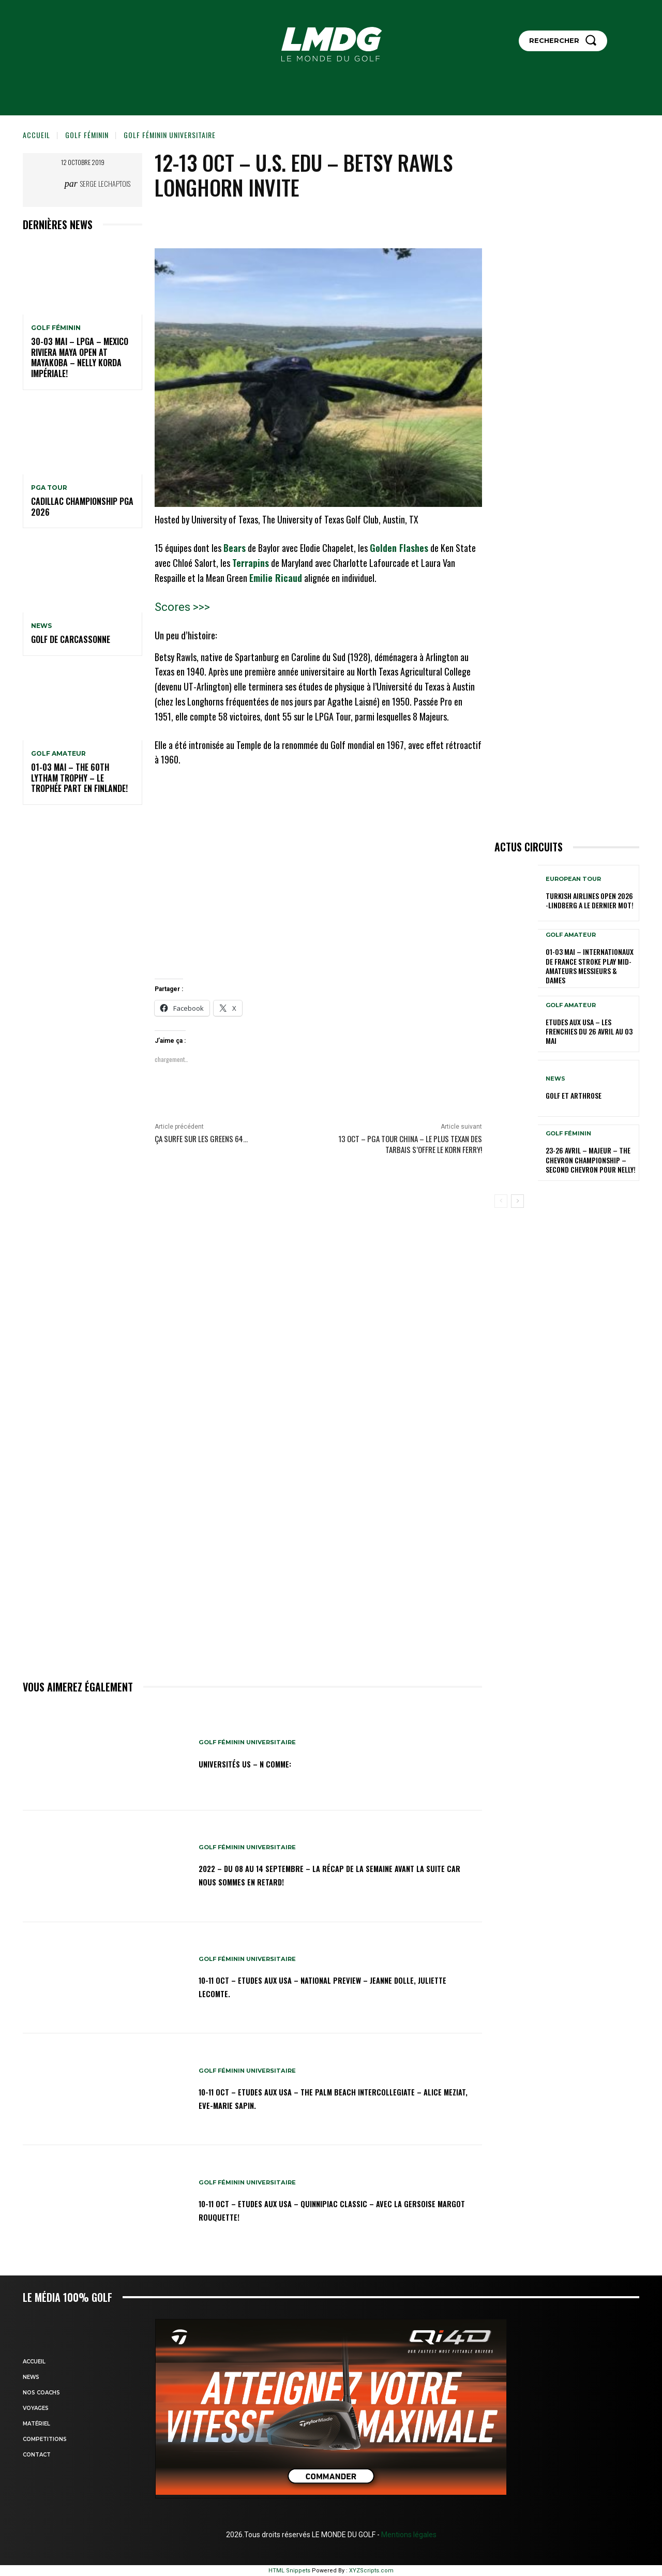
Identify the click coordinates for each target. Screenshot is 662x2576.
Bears (234, 548)
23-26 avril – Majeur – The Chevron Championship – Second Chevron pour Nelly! (591, 1159)
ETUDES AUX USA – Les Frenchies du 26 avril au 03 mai (589, 1031)
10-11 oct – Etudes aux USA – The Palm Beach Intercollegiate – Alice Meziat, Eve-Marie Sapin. (338, 2097)
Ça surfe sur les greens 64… (201, 1138)
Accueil (36, 134)
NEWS (41, 626)
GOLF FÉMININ (87, 134)
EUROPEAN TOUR (573, 879)
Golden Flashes (399, 548)
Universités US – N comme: (258, 1763)
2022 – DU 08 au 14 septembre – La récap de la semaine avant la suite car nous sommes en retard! (325, 1874)
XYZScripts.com (371, 2570)
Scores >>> (182, 607)
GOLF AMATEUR (58, 754)
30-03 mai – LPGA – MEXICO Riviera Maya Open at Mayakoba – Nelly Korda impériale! (79, 357)
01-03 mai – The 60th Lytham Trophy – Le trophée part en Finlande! (79, 778)
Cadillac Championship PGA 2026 (82, 506)
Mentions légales (408, 2534)
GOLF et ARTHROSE (573, 1095)
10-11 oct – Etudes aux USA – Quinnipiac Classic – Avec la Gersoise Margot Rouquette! (330, 2209)
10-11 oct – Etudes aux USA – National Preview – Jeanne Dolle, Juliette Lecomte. (325, 1986)
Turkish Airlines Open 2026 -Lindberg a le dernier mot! (590, 900)
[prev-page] (500, 1201)
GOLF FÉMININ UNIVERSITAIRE (170, 134)
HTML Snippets (289, 2570)
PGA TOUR (49, 488)
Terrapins (250, 563)
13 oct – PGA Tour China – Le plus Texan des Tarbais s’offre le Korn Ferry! (410, 1144)
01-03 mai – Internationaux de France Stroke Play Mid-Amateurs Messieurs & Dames (590, 965)
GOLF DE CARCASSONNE (70, 639)
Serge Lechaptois (105, 183)
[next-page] (517, 1201)
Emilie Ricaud (275, 578)
